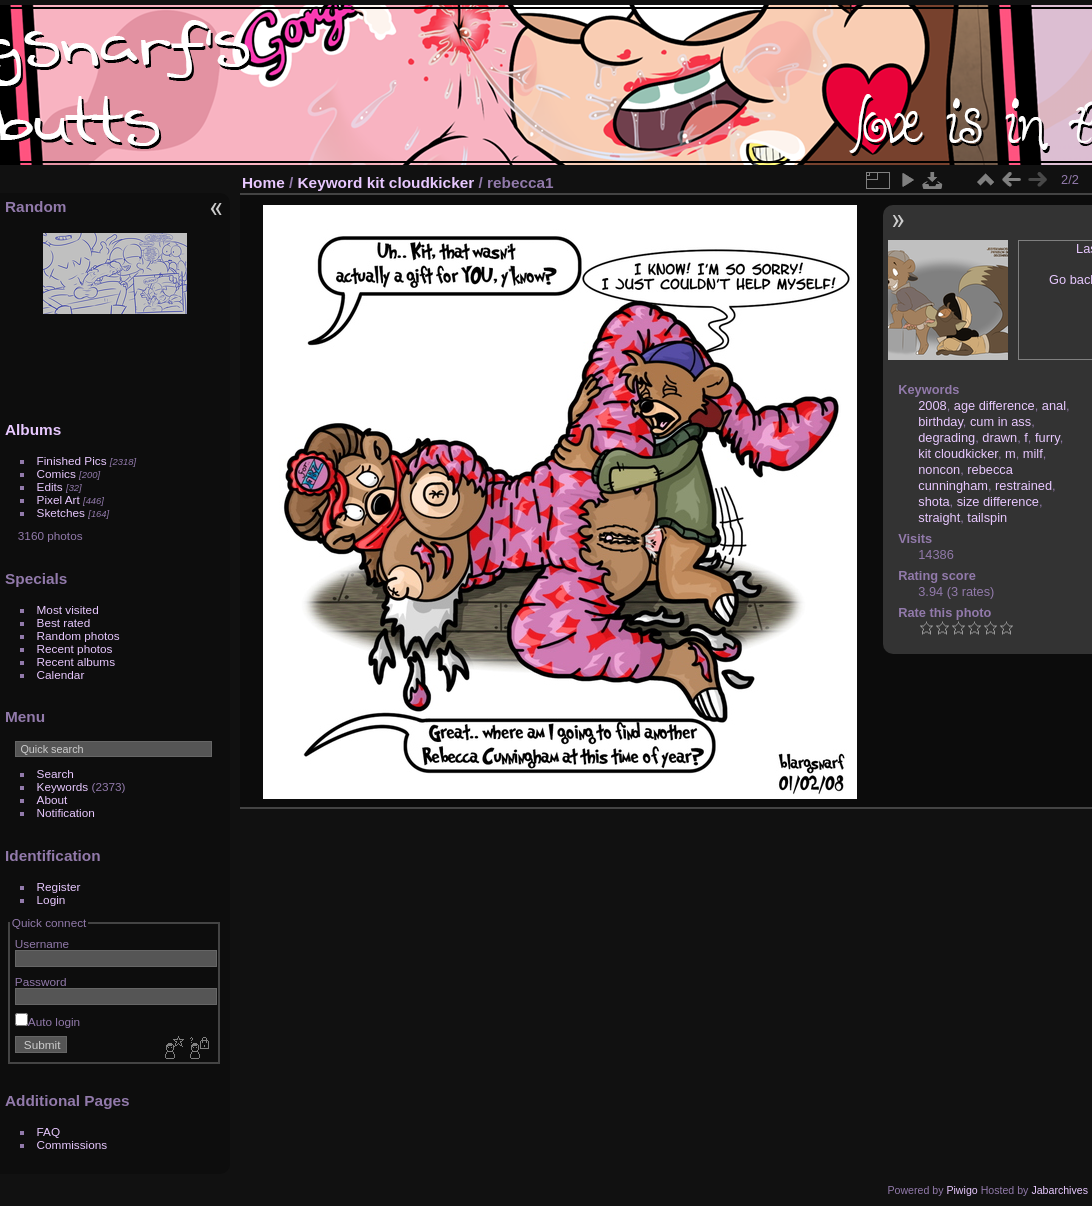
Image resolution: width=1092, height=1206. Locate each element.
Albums (33, 429)
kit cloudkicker (421, 182)
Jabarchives (1059, 1190)
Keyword (330, 182)
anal (1054, 405)
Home (263, 182)
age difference (994, 405)
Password (41, 981)
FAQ (49, 1131)
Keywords (63, 786)
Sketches (61, 512)
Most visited (68, 609)
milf (1033, 453)
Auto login (47, 1021)
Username (42, 943)
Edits (50, 486)
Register (59, 886)
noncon (939, 469)
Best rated (64, 622)
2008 (932, 405)
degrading (946, 437)
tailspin (987, 517)
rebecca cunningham (965, 477)
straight (939, 517)
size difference (998, 501)
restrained (1023, 485)
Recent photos (75, 648)
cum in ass (1000, 421)
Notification (66, 812)
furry (1047, 437)
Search (55, 773)
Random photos (78, 635)
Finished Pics (72, 460)
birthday (940, 421)
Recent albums (76, 661)
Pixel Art (58, 499)
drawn (999, 437)
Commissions (72, 1144)
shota (933, 501)
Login (51, 899)
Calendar (61, 674)
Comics (56, 473)
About (52, 799)
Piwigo (961, 1190)
